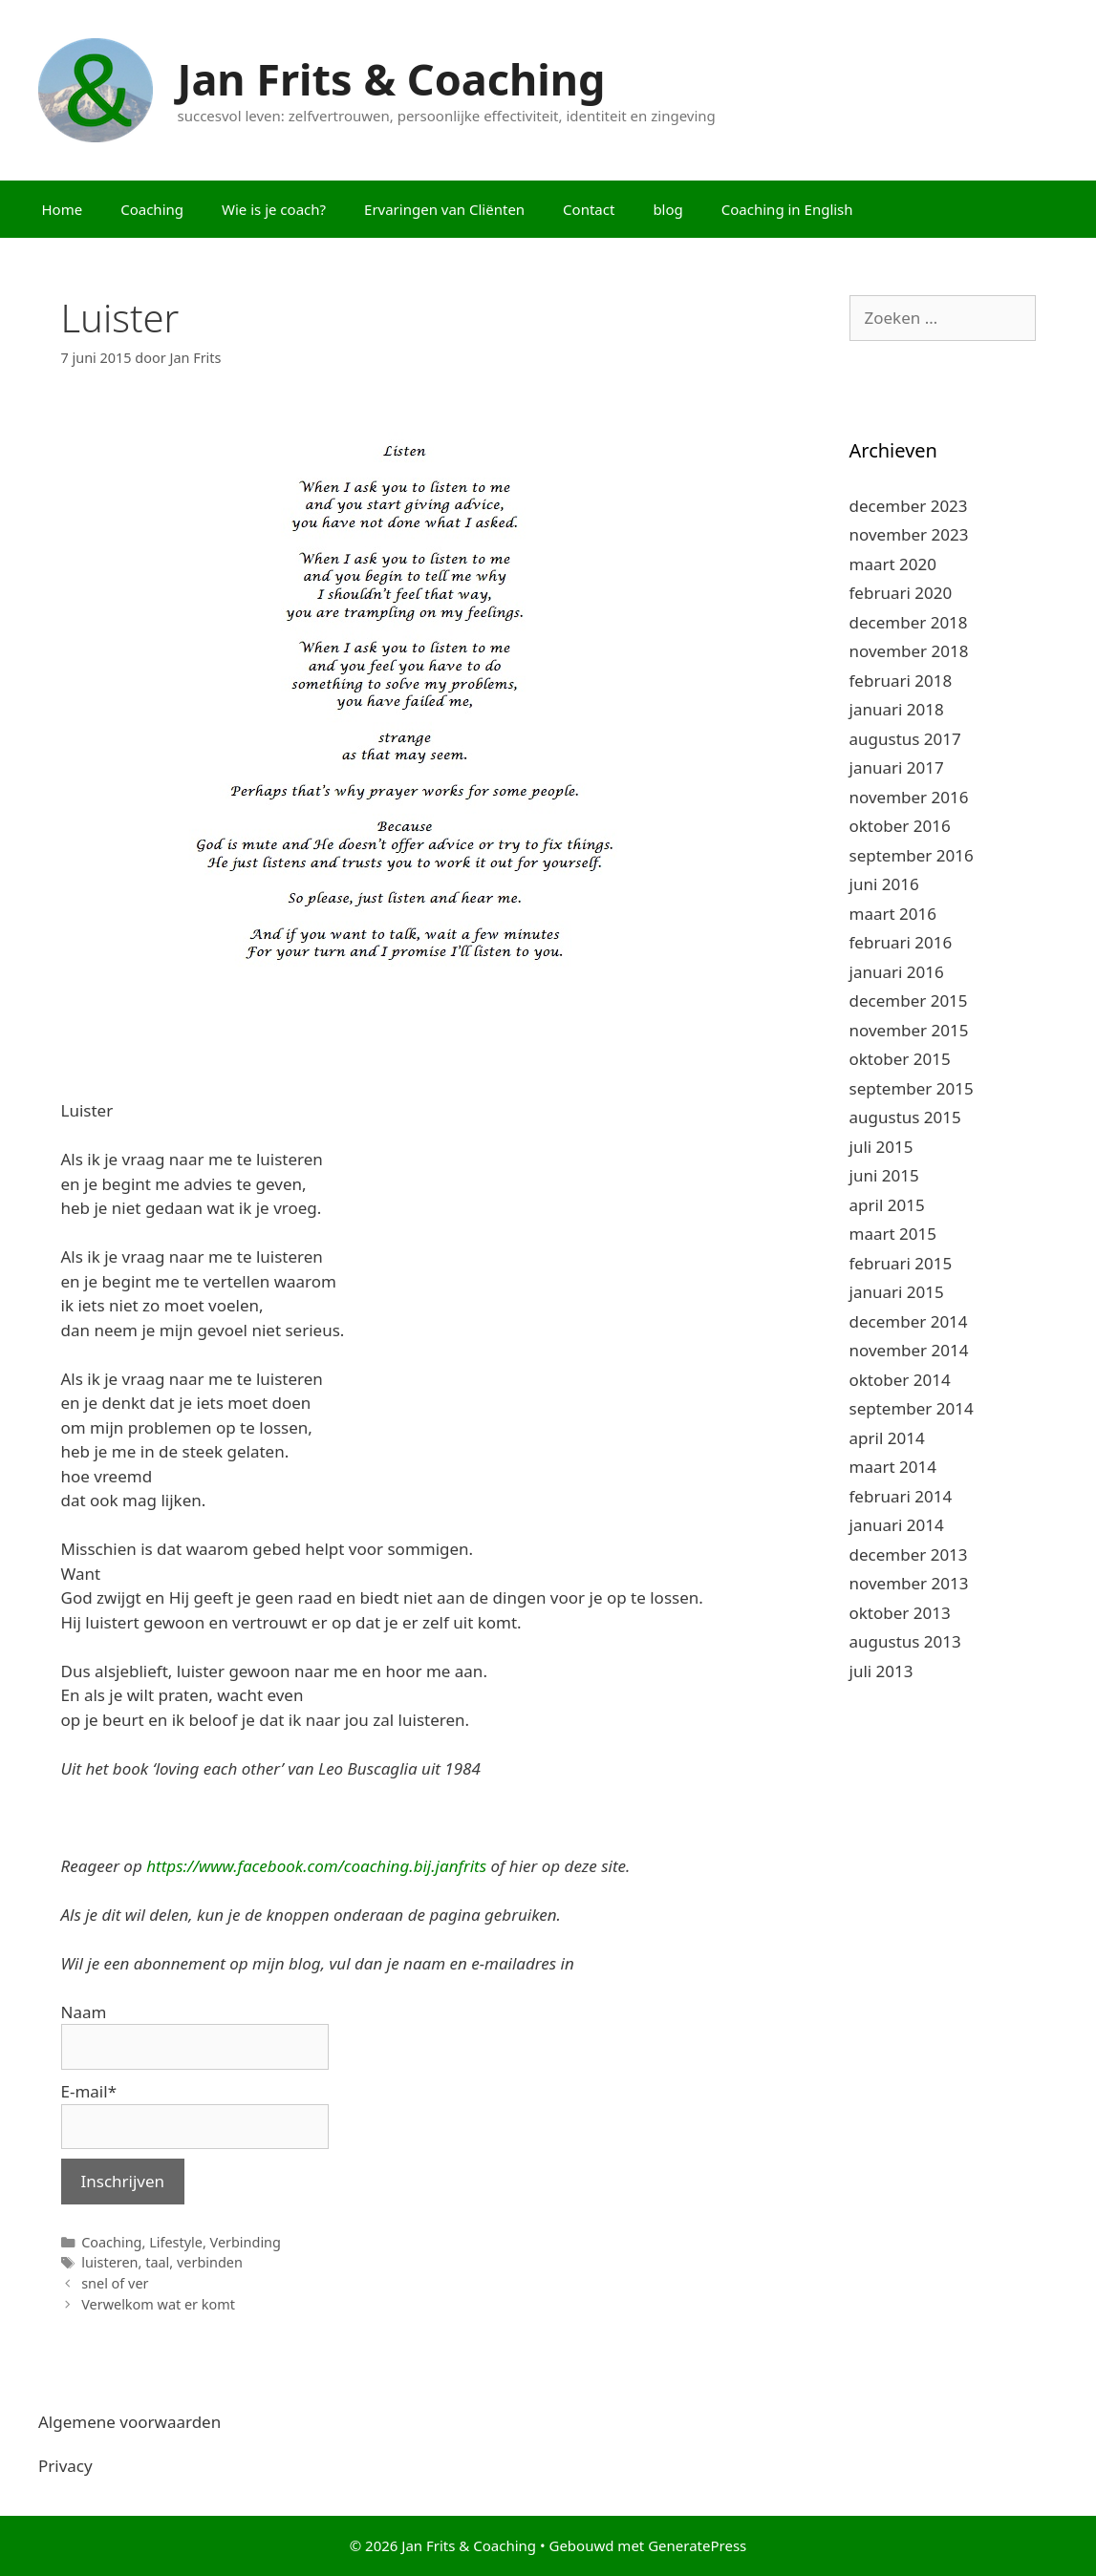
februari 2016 (901, 942)
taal (157, 2262)
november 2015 (909, 1030)
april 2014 (887, 1438)
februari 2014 (901, 1496)
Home (62, 209)
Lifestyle (176, 2242)
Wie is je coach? (274, 209)
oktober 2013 (900, 1613)
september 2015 (911, 1088)
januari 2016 (896, 972)
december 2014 (908, 1321)
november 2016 (909, 797)
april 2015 (887, 1205)
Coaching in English (787, 209)
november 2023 (909, 534)
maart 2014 (892, 1467)
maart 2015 (892, 1234)
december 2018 (908, 622)
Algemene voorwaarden (129, 2422)
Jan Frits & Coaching (392, 79)
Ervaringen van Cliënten (444, 209)
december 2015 (908, 1000)
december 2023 (908, 506)
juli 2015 (881, 1147)
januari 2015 (896, 1292)
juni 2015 (884, 1175)
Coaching (151, 209)
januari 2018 (896, 709)
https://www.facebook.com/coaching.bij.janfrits (316, 1866)
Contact (588, 209)
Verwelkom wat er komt (158, 2304)
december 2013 (908, 1554)
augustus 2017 (905, 739)
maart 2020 (892, 564)
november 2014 (909, 1350)
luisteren (109, 2262)
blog (667, 209)
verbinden (210, 2262)
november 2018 (909, 651)
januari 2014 (896, 1525)
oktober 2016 (900, 826)
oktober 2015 (900, 1059)
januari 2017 (896, 767)
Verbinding (245, 2242)
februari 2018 (901, 681)
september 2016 (911, 855)
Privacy (65, 2466)
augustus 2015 (905, 1117)
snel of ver (114, 2283)
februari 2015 (901, 1263)
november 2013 (909, 1583)
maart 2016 (892, 914)
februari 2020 (901, 593)
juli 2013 (881, 1671)
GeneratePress (697, 2545)
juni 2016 (884, 884)
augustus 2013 (905, 1641)
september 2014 (911, 1408)
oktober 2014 (900, 1380)
